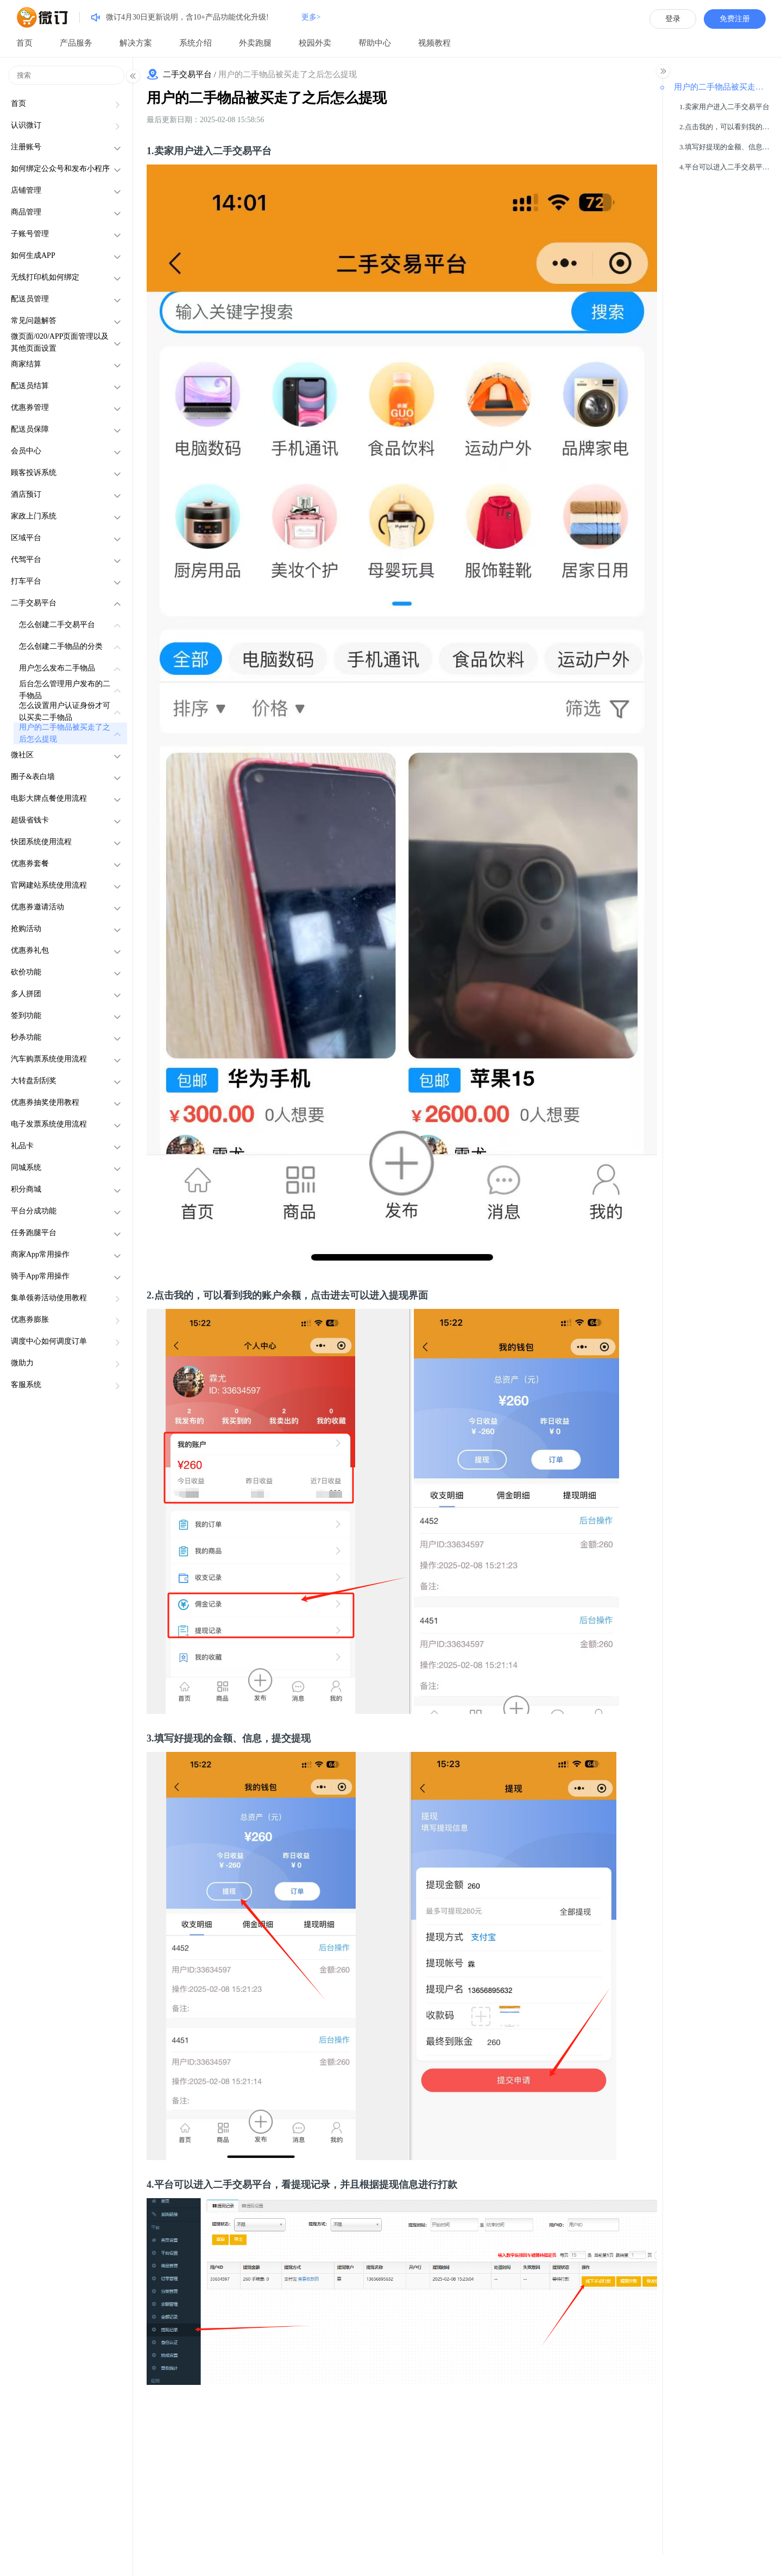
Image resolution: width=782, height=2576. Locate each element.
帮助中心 (374, 43)
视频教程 (434, 43)
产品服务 (76, 43)
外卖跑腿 (255, 43)
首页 (24, 43)
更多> (311, 17)
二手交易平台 (187, 74)
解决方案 (135, 43)
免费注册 (735, 19)
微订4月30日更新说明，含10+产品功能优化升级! (187, 17)
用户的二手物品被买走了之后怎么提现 (267, 98)
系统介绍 (195, 43)
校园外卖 (315, 43)
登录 (672, 19)
